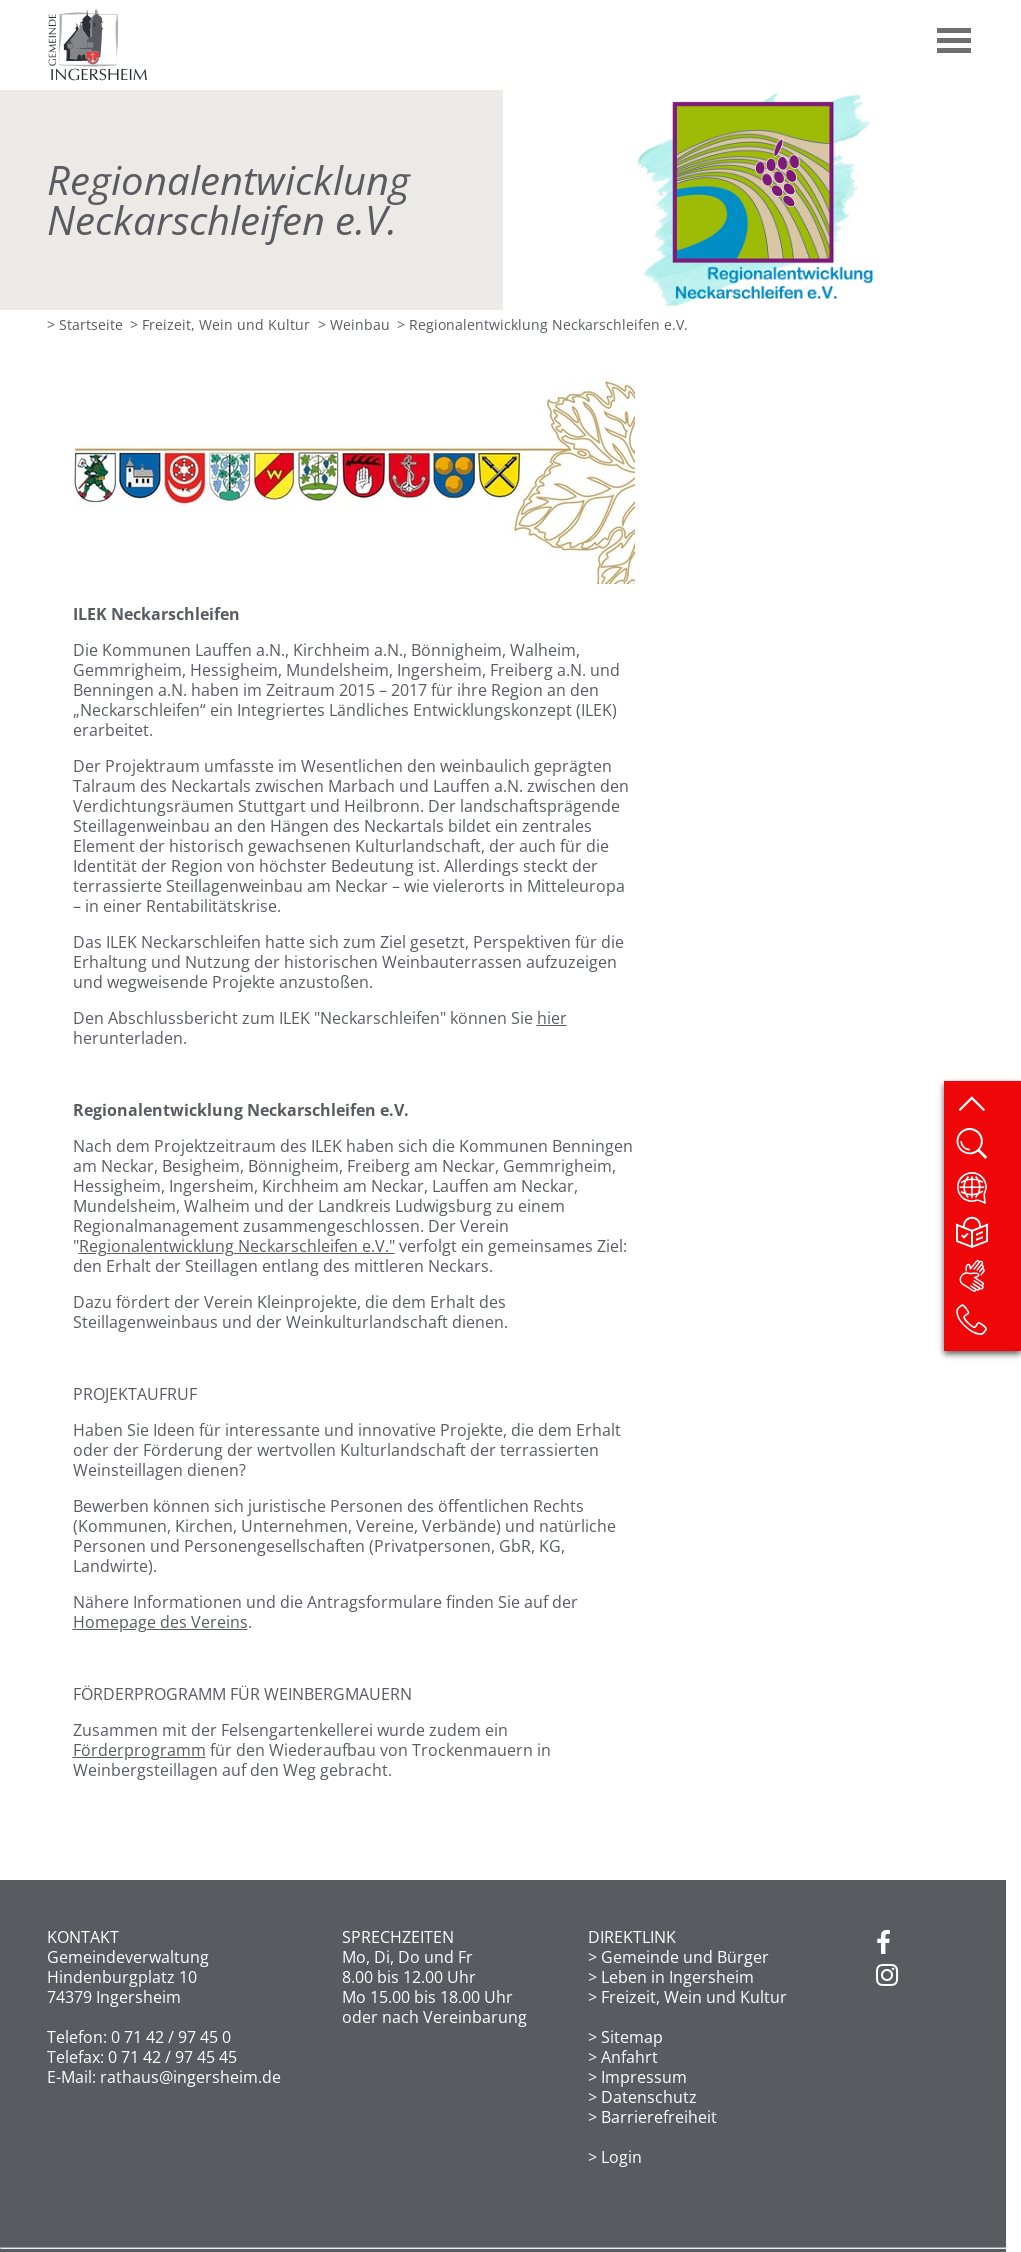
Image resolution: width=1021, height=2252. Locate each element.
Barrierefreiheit (659, 2117)
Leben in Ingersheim (677, 1977)
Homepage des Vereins (160, 1622)
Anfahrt (629, 2057)
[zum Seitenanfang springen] (987, 1106)
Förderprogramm (139, 1750)
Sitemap (632, 2037)
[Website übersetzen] (987, 1194)
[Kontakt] (987, 1326)
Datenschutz (649, 2097)
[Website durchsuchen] (987, 1150)
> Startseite (85, 324)
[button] (955, 33)
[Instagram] (887, 1976)
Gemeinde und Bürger (685, 1957)
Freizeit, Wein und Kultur (694, 1997)
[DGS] (987, 1282)
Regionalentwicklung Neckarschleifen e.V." (237, 1246)
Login (621, 2157)
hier (552, 1018)
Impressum (644, 2077)
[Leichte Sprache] (987, 1238)
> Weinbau (354, 324)
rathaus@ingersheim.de (190, 2077)
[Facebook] (883, 1944)
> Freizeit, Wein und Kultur (220, 324)
